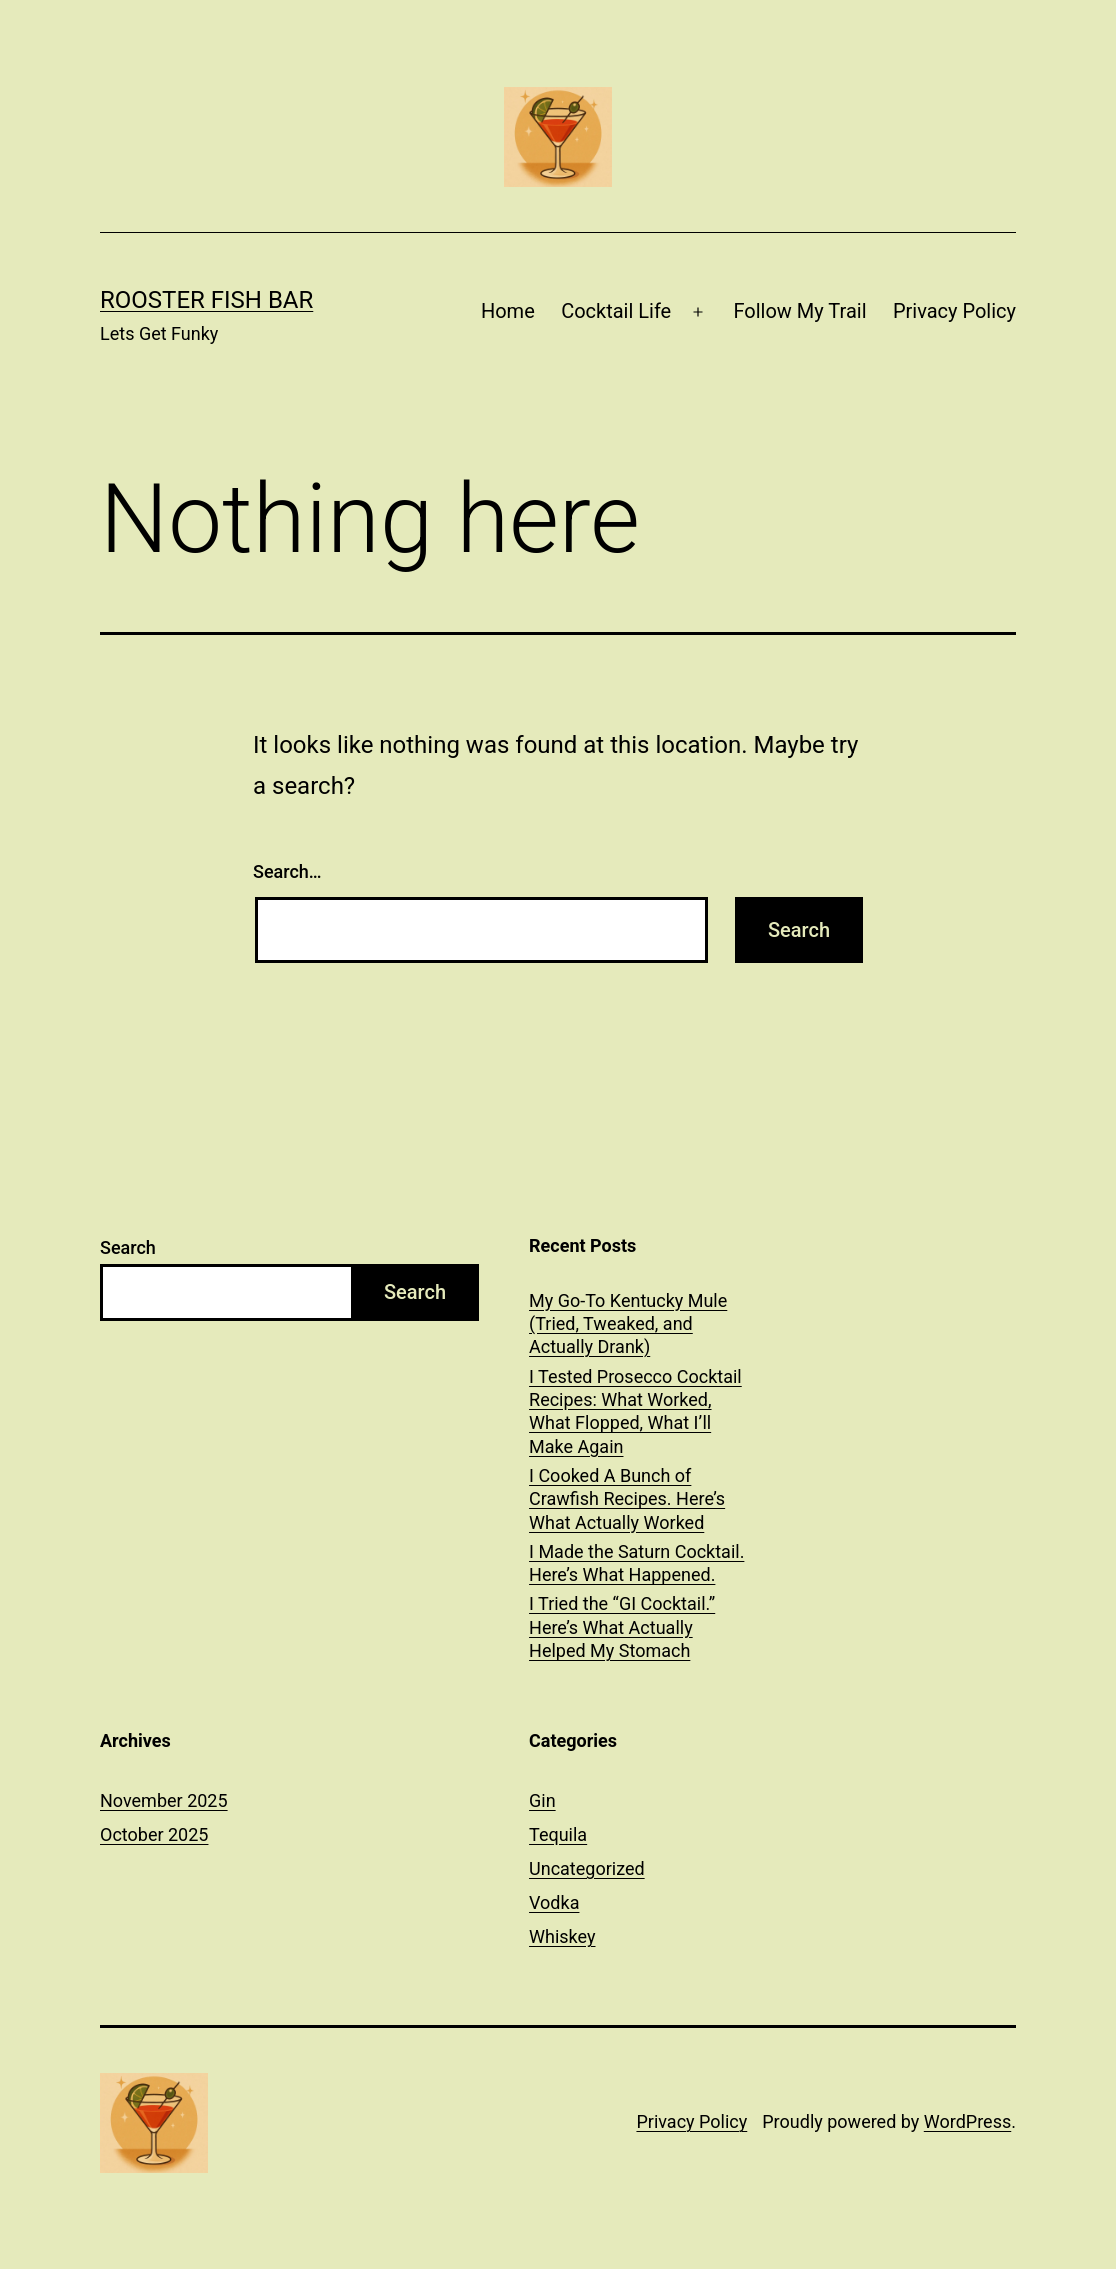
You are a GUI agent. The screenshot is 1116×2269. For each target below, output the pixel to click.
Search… (287, 871)
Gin (542, 1800)
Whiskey (562, 1936)
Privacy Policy (954, 311)
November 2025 (164, 1800)
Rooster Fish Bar (206, 300)
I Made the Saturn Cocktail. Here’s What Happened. (636, 1563)
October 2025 (154, 1834)
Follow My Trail (799, 311)
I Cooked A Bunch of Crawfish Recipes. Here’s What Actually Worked (627, 1499)
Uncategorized (587, 1868)
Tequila (558, 1834)
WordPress (967, 2121)
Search (128, 1247)
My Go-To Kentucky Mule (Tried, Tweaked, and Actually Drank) (628, 1324)
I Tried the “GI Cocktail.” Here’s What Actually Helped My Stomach (622, 1627)
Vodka (554, 1902)
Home (508, 311)
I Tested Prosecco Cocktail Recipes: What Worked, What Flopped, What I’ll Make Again (635, 1411)
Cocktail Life (616, 311)
